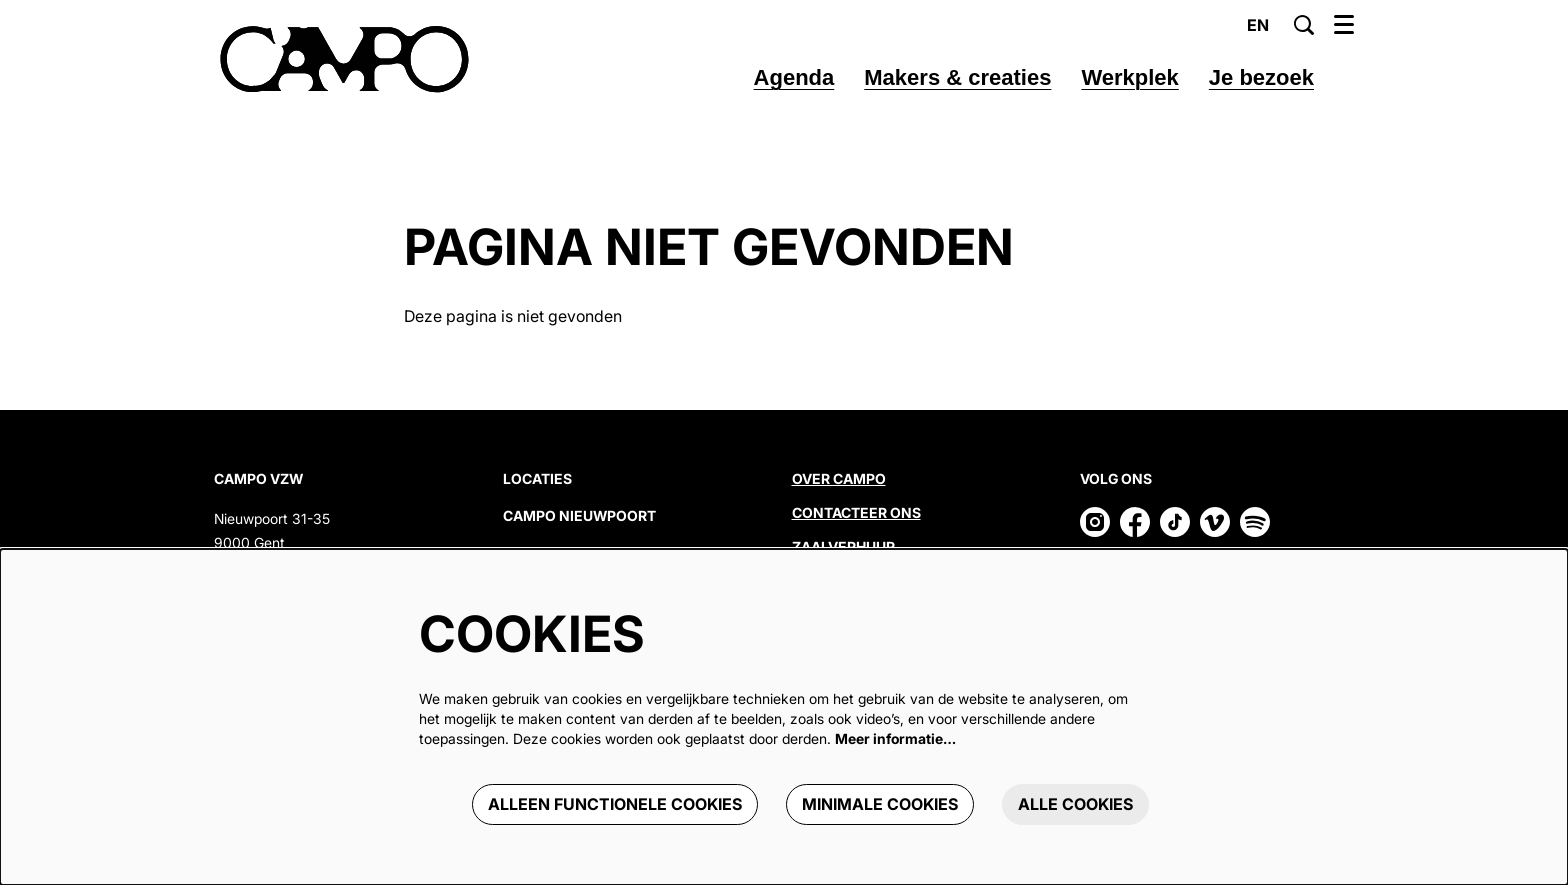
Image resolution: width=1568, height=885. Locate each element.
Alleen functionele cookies (615, 804)
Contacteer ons (856, 512)
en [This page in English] (1258, 25)
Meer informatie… (895, 738)
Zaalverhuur (845, 546)
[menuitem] (794, 78)
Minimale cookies (880, 804)
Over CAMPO (839, 478)
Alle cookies (1075, 804)
